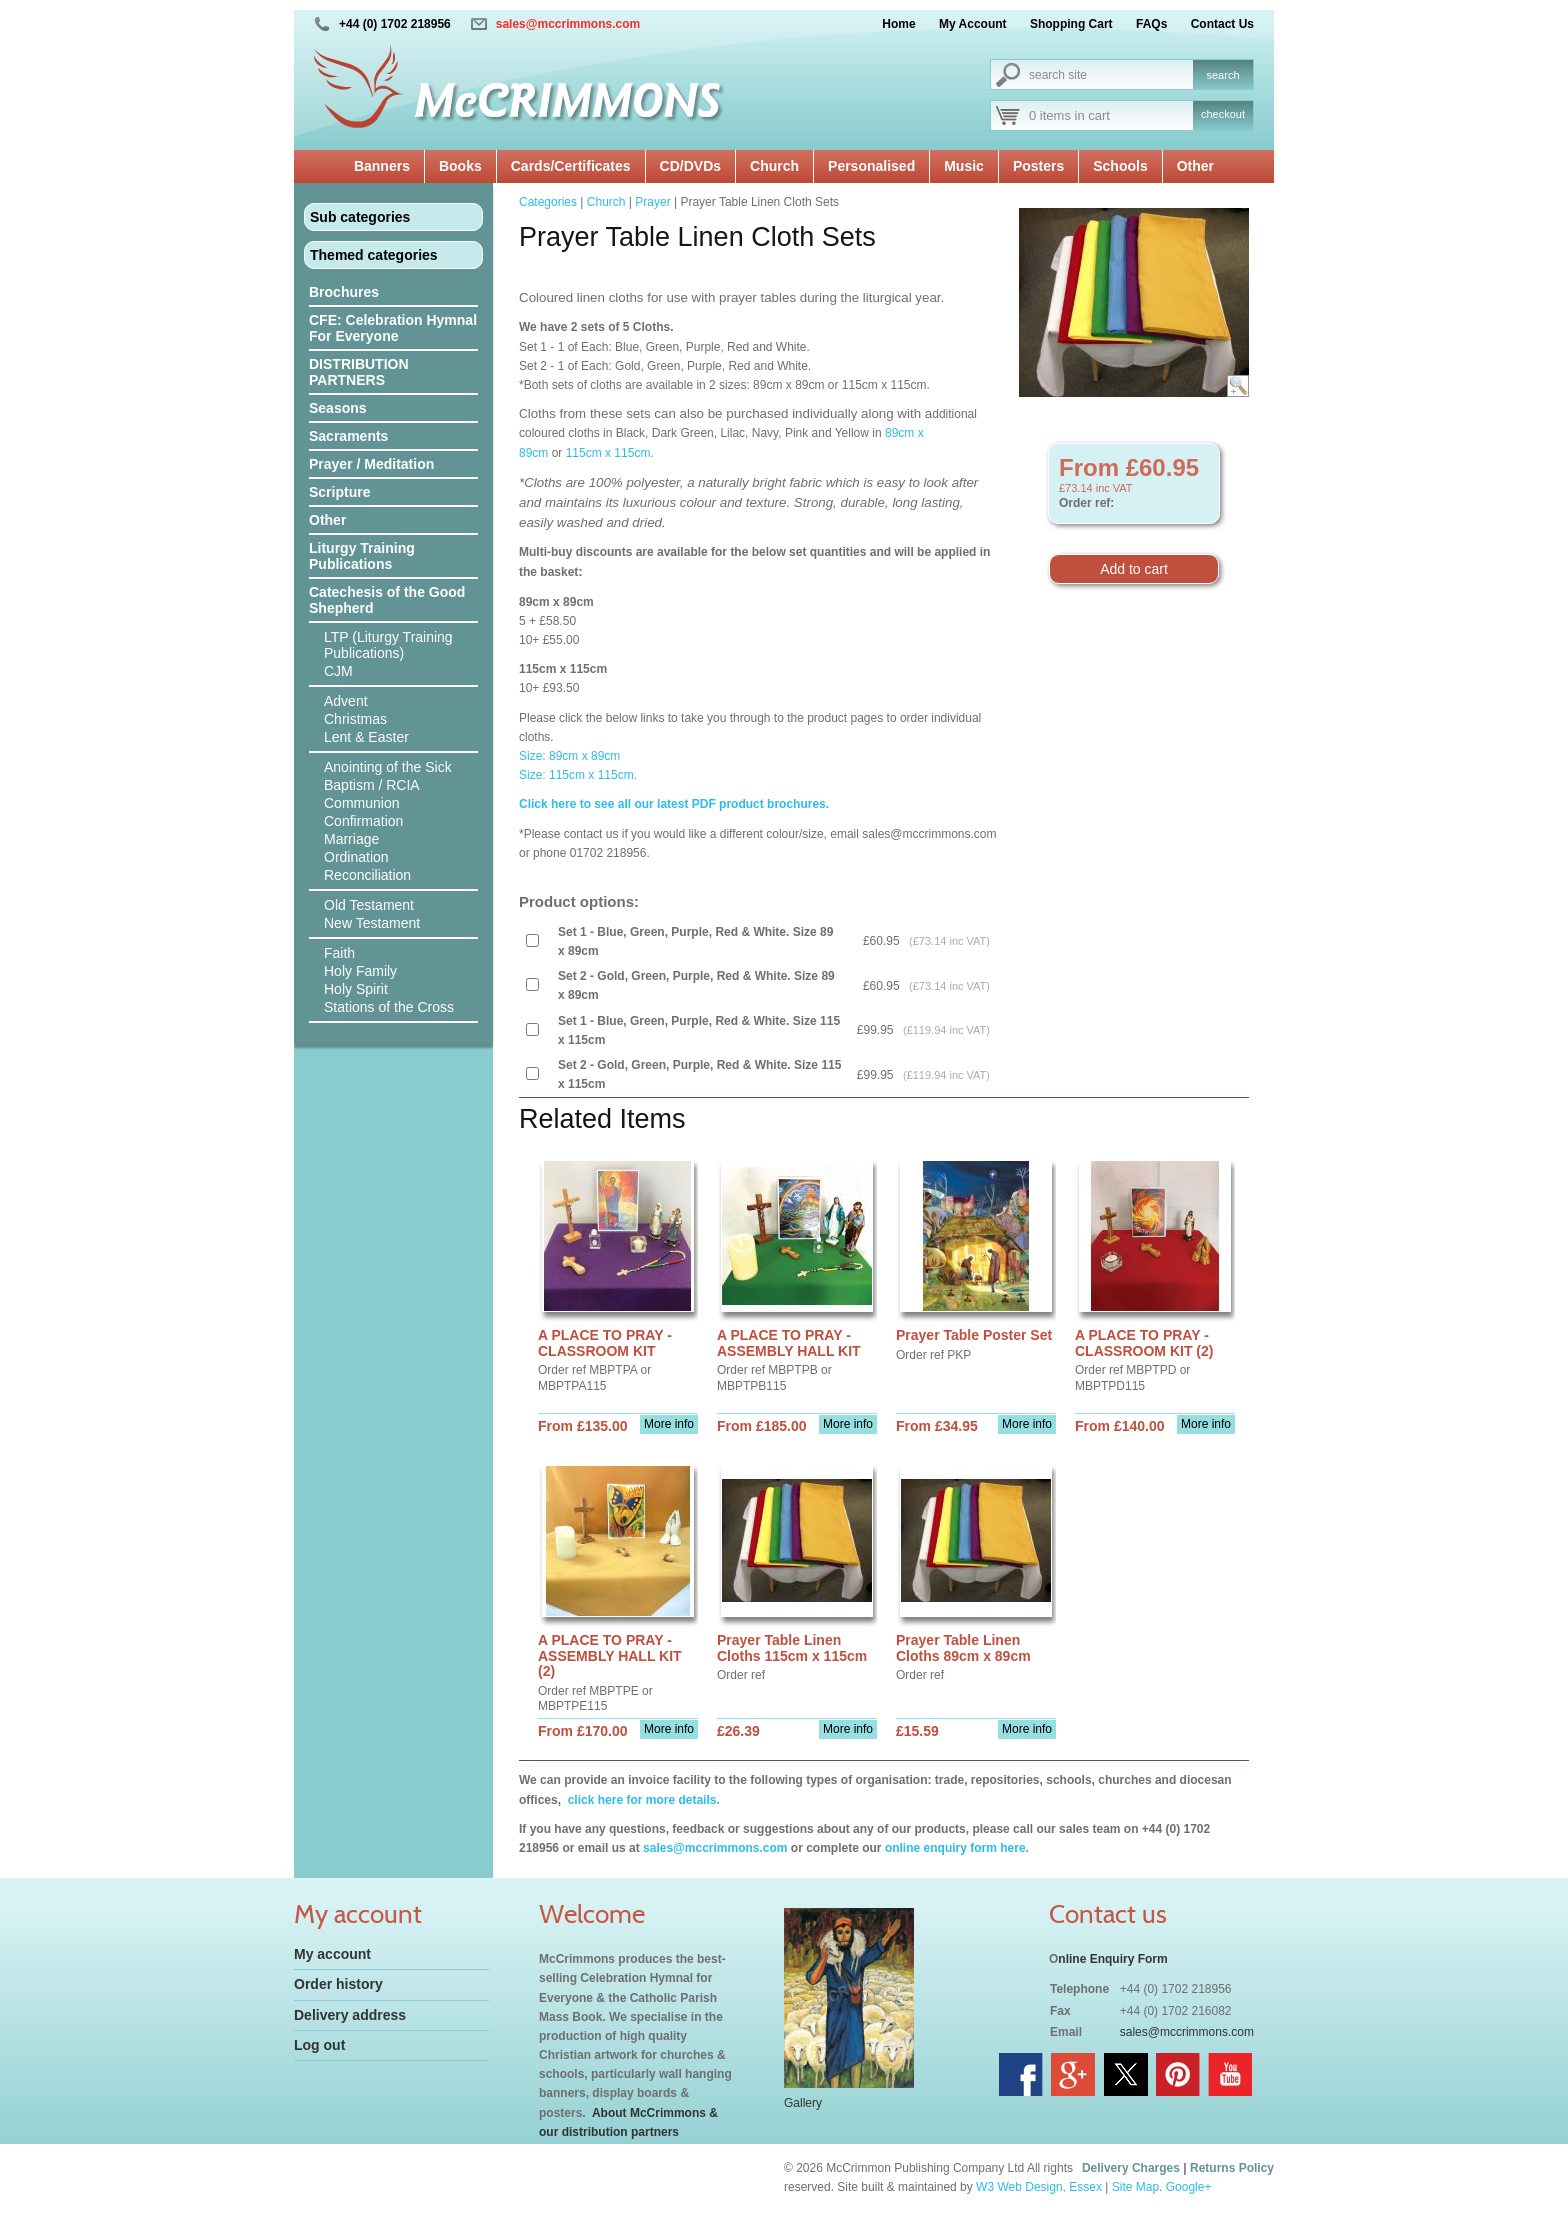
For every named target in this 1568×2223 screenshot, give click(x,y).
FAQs (1151, 24)
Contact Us (1222, 24)
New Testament (372, 923)
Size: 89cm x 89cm (569, 756)
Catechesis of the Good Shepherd (387, 600)
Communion (361, 803)
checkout (1223, 114)
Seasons (338, 408)
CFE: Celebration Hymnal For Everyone (393, 328)
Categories (548, 202)
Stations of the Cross (389, 1007)
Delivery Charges (1131, 2168)
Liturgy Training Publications (362, 556)
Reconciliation (367, 875)
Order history (338, 1984)
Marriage (351, 839)
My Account (973, 24)
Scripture (339, 492)
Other (1195, 166)
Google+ (1189, 2187)
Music (964, 166)
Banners (382, 166)
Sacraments (348, 436)
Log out (319, 2045)
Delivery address (350, 2015)
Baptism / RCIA (372, 785)
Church (774, 166)
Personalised (871, 166)
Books (460, 166)
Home (898, 24)
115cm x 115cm (608, 453)
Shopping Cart (1071, 24)
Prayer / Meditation (371, 464)
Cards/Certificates (571, 166)
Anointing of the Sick (388, 767)
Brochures (344, 292)
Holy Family (360, 971)
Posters (1038, 166)
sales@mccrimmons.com (568, 24)
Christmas (355, 719)
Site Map (1135, 2187)
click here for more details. (641, 1800)
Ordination (356, 857)
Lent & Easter (366, 737)
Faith (339, 953)
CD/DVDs (690, 166)
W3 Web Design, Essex (1039, 2187)
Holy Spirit (356, 989)
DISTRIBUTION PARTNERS (359, 372)
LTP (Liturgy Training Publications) (388, 645)
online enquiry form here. (957, 1848)
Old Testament (369, 905)
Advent (346, 701)
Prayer (652, 202)
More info (669, 1424)
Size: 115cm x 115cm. (578, 775)
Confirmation (363, 821)
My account (332, 1954)
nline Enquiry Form (1112, 1959)
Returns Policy (1232, 2168)
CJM (338, 671)
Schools (1120, 166)
